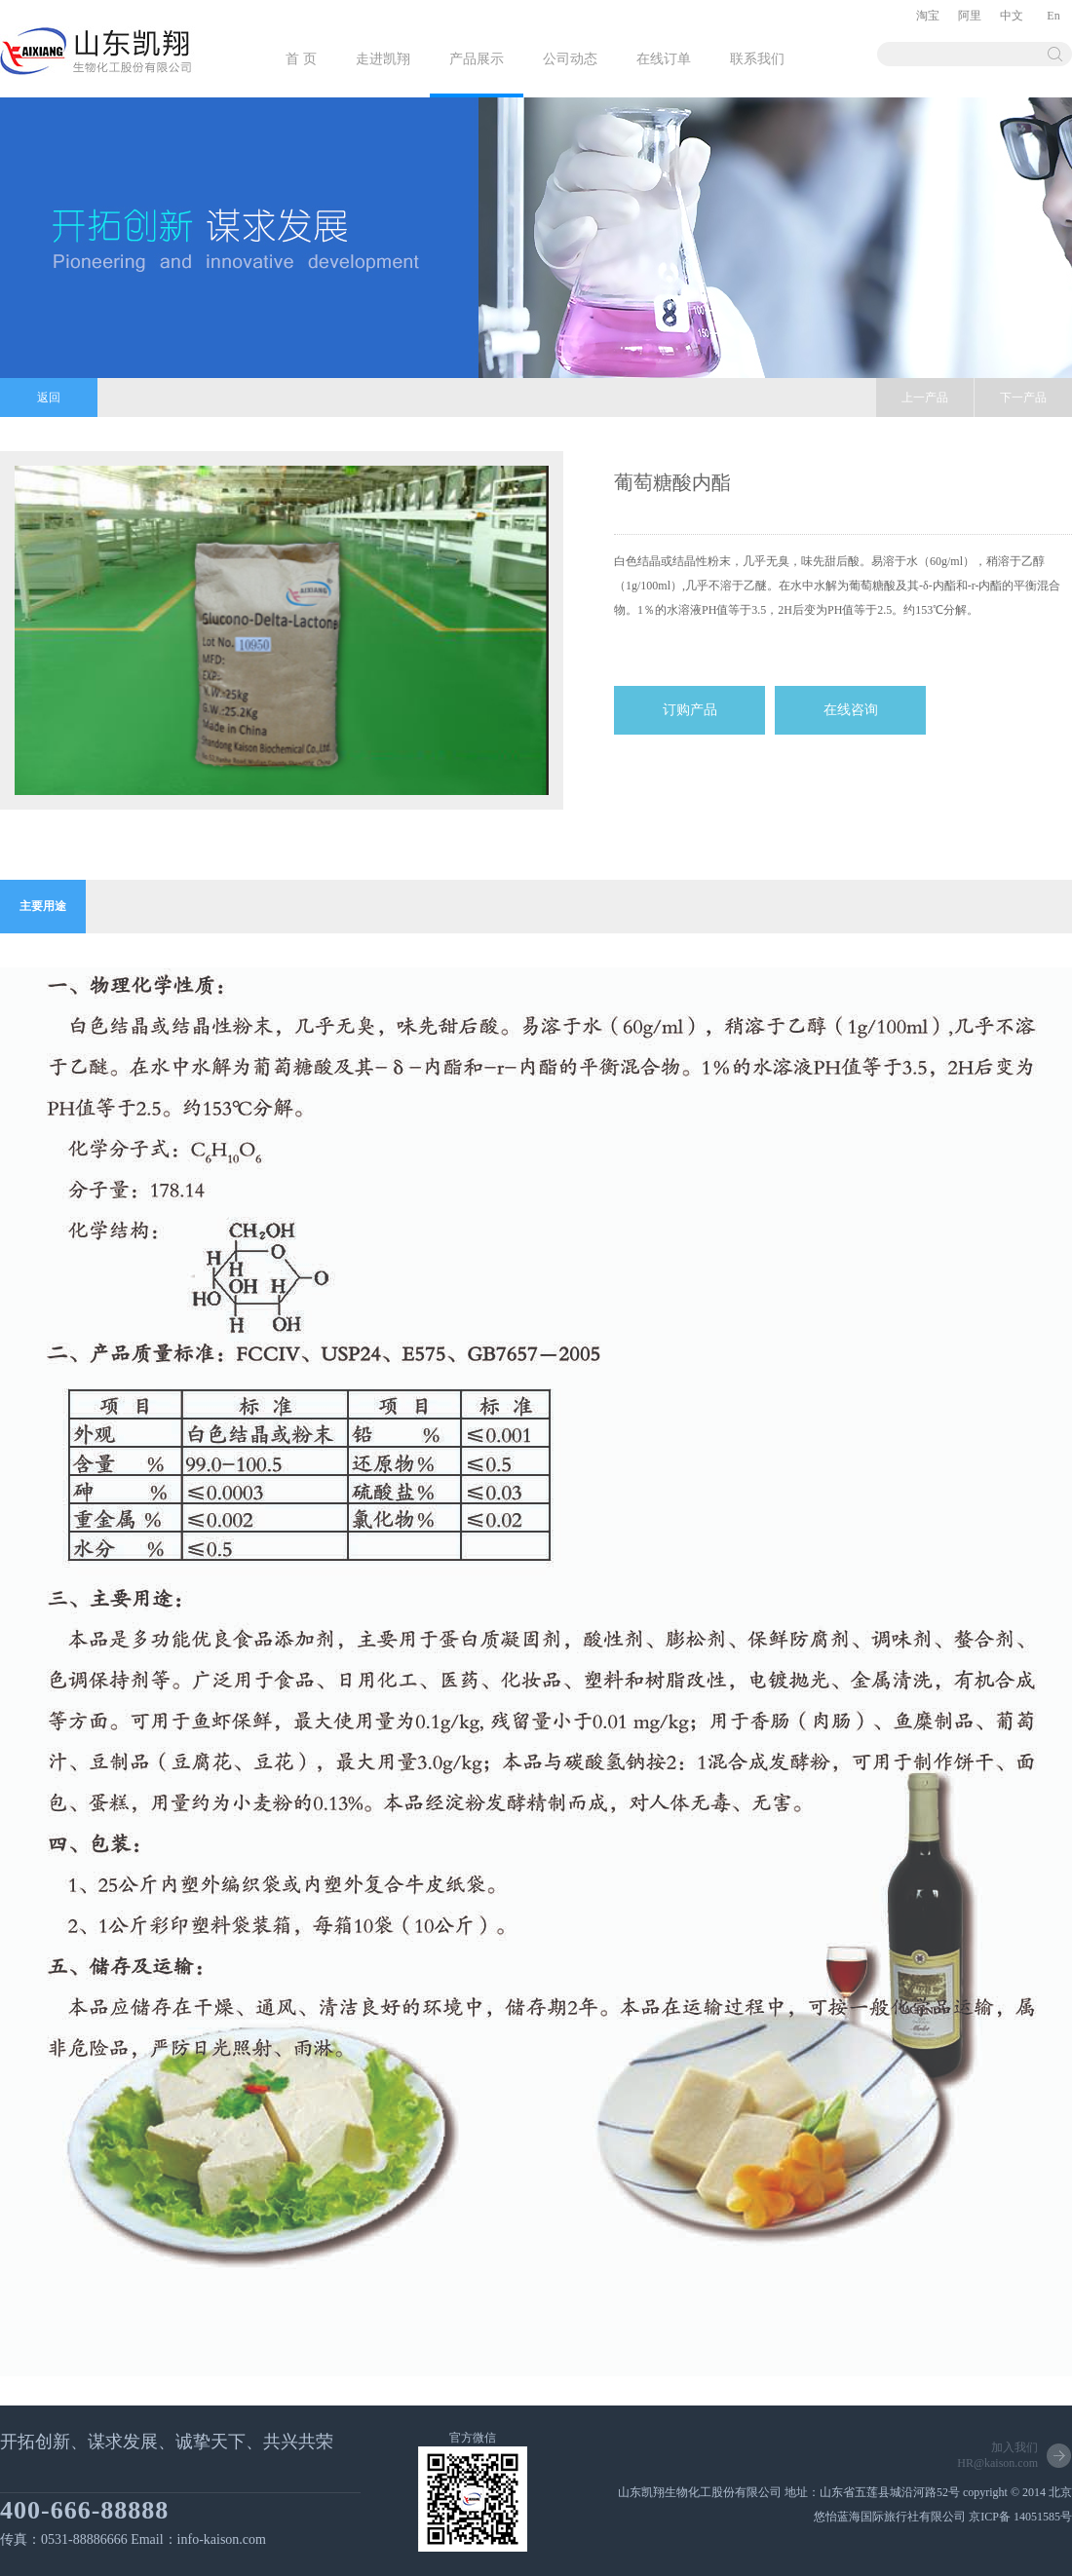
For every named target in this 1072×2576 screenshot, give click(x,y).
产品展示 (476, 59)
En (1053, 15)
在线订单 (663, 59)
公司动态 (570, 59)
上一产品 (924, 397)
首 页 (301, 59)
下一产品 (1023, 397)
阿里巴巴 (969, 20)
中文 (1011, 15)
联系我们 (757, 59)
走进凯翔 (383, 59)
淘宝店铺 (927, 20)
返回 (48, 397)
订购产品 (690, 709)
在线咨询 (850, 709)
